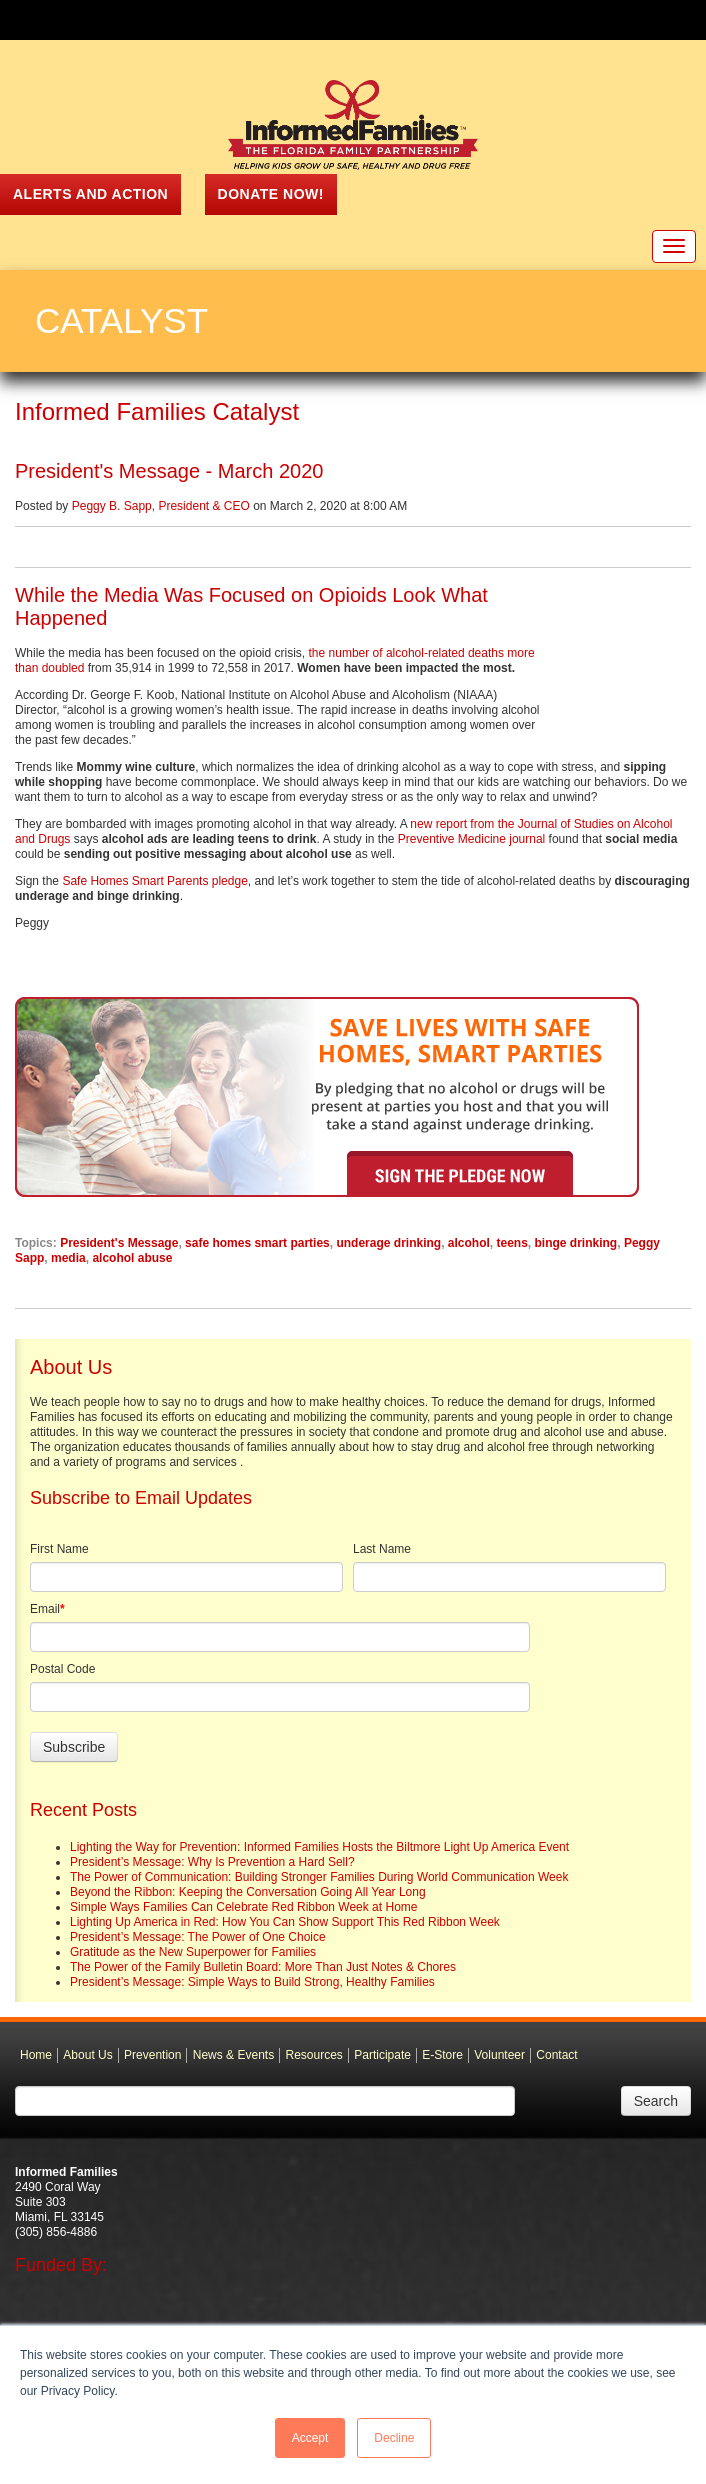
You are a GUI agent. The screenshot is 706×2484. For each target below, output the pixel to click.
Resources (314, 2070)
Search (656, 2116)
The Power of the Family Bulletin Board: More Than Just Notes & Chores (263, 1982)
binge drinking (576, 1258)
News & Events (233, 2070)
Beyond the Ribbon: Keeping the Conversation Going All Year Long (248, 1907)
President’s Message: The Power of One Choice (198, 1952)
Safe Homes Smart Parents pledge (154, 896)
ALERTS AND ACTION (90, 194)
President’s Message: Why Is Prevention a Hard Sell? (212, 1877)
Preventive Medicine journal (471, 854)
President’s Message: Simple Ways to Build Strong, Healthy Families (252, 1997)
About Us (87, 2070)
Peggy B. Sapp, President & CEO (161, 506)
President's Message (119, 1258)
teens (512, 1258)
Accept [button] (310, 2438)
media (68, 1273)
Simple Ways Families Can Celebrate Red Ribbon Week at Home (243, 1922)
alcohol (469, 1258)
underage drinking (388, 1258)
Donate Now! (271, 194)
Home (36, 2070)
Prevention (152, 2070)
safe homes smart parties (257, 1258)
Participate (382, 2070)
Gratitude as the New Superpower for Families (193, 1967)
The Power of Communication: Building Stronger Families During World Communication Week (319, 1892)
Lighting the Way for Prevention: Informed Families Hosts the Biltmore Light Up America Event (319, 1862)
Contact (556, 2070)
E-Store (442, 2070)
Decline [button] (394, 2438)
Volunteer (499, 2070)
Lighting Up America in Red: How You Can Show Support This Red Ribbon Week (285, 1937)
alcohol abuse (132, 1273)
